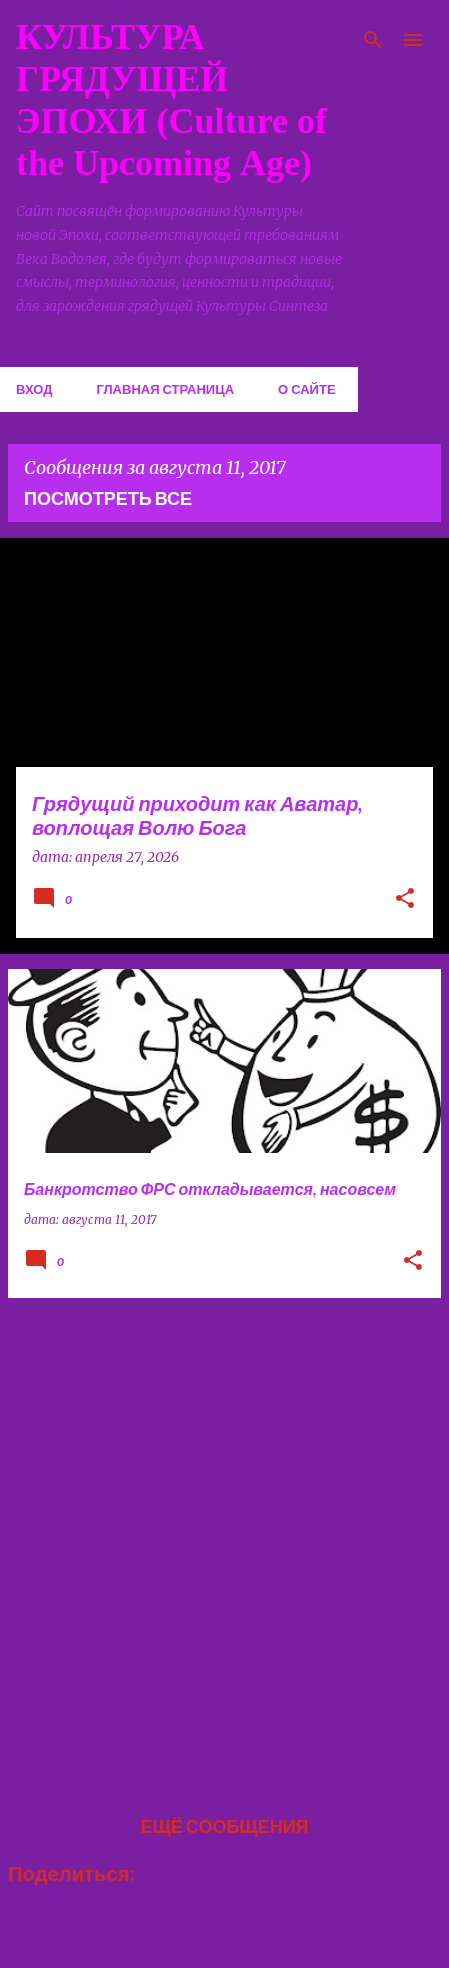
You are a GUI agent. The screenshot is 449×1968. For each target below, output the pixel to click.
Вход (34, 389)
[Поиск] (373, 40)
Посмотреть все (108, 498)
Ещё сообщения (224, 1826)
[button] (405, 900)
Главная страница (165, 389)
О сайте (307, 389)
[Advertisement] (224, 1538)
